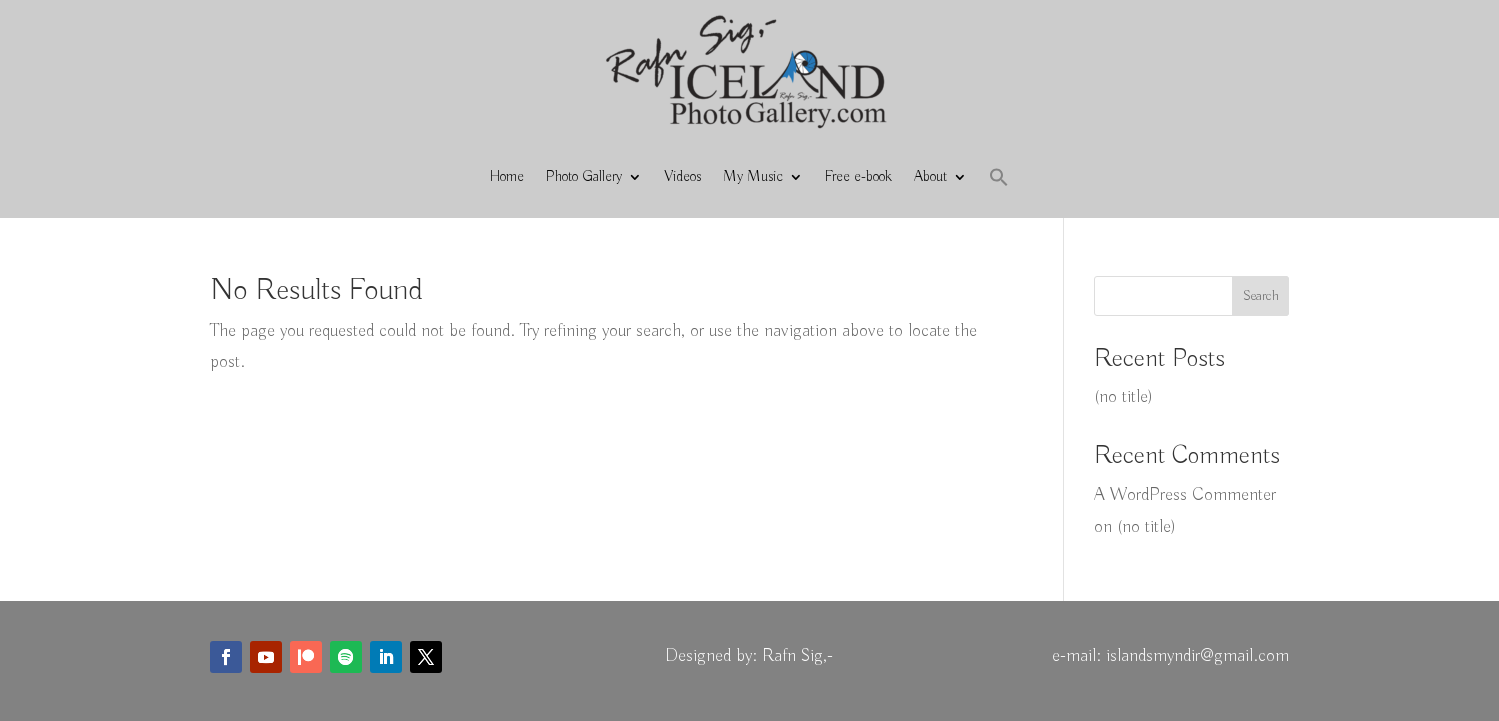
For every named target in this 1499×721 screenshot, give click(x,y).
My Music (753, 177)
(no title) (1123, 397)
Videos (682, 177)
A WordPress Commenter (1185, 495)
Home (507, 177)
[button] (999, 177)
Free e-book (858, 177)
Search (1261, 296)
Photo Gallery (584, 177)
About (930, 177)
